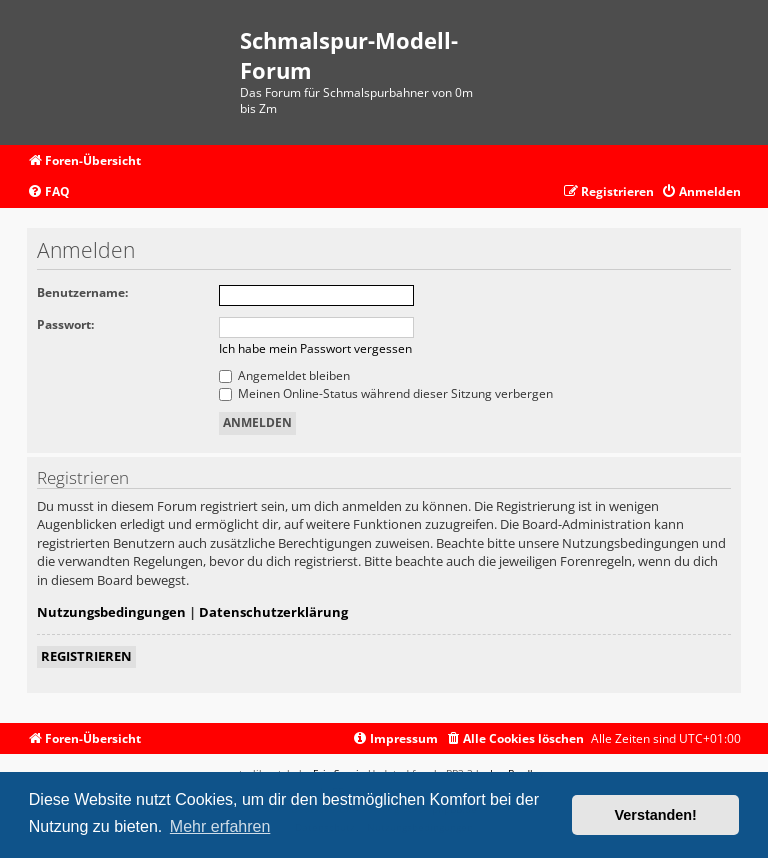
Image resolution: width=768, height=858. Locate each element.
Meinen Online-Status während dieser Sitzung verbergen (386, 393)
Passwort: (65, 324)
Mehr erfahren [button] (220, 826)
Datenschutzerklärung (273, 612)
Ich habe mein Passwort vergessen (315, 348)
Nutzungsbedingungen (111, 612)
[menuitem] (48, 192)
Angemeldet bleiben (284, 375)
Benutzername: (82, 292)
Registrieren (86, 656)
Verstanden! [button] (656, 815)
